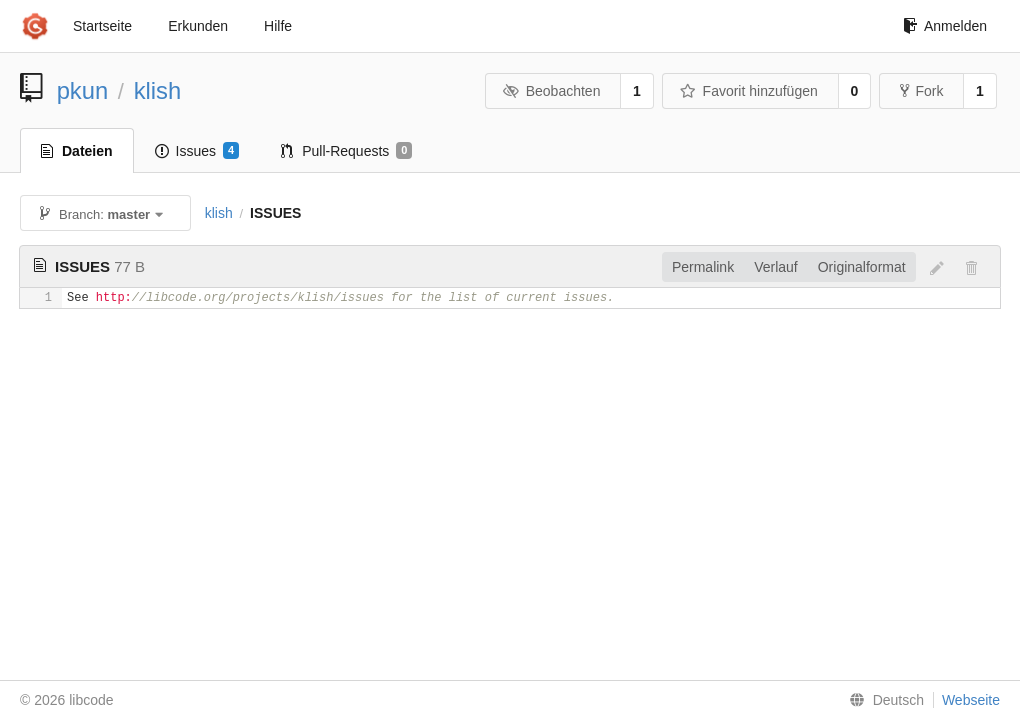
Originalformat (862, 267)
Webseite (971, 700)
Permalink (703, 267)
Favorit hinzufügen (749, 91)
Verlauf (776, 267)
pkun (83, 90)
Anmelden (945, 26)
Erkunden (198, 26)
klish (158, 90)
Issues (197, 151)
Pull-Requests (346, 151)
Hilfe (278, 26)
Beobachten (551, 91)
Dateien (77, 151)
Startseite (102, 26)
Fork (921, 91)
